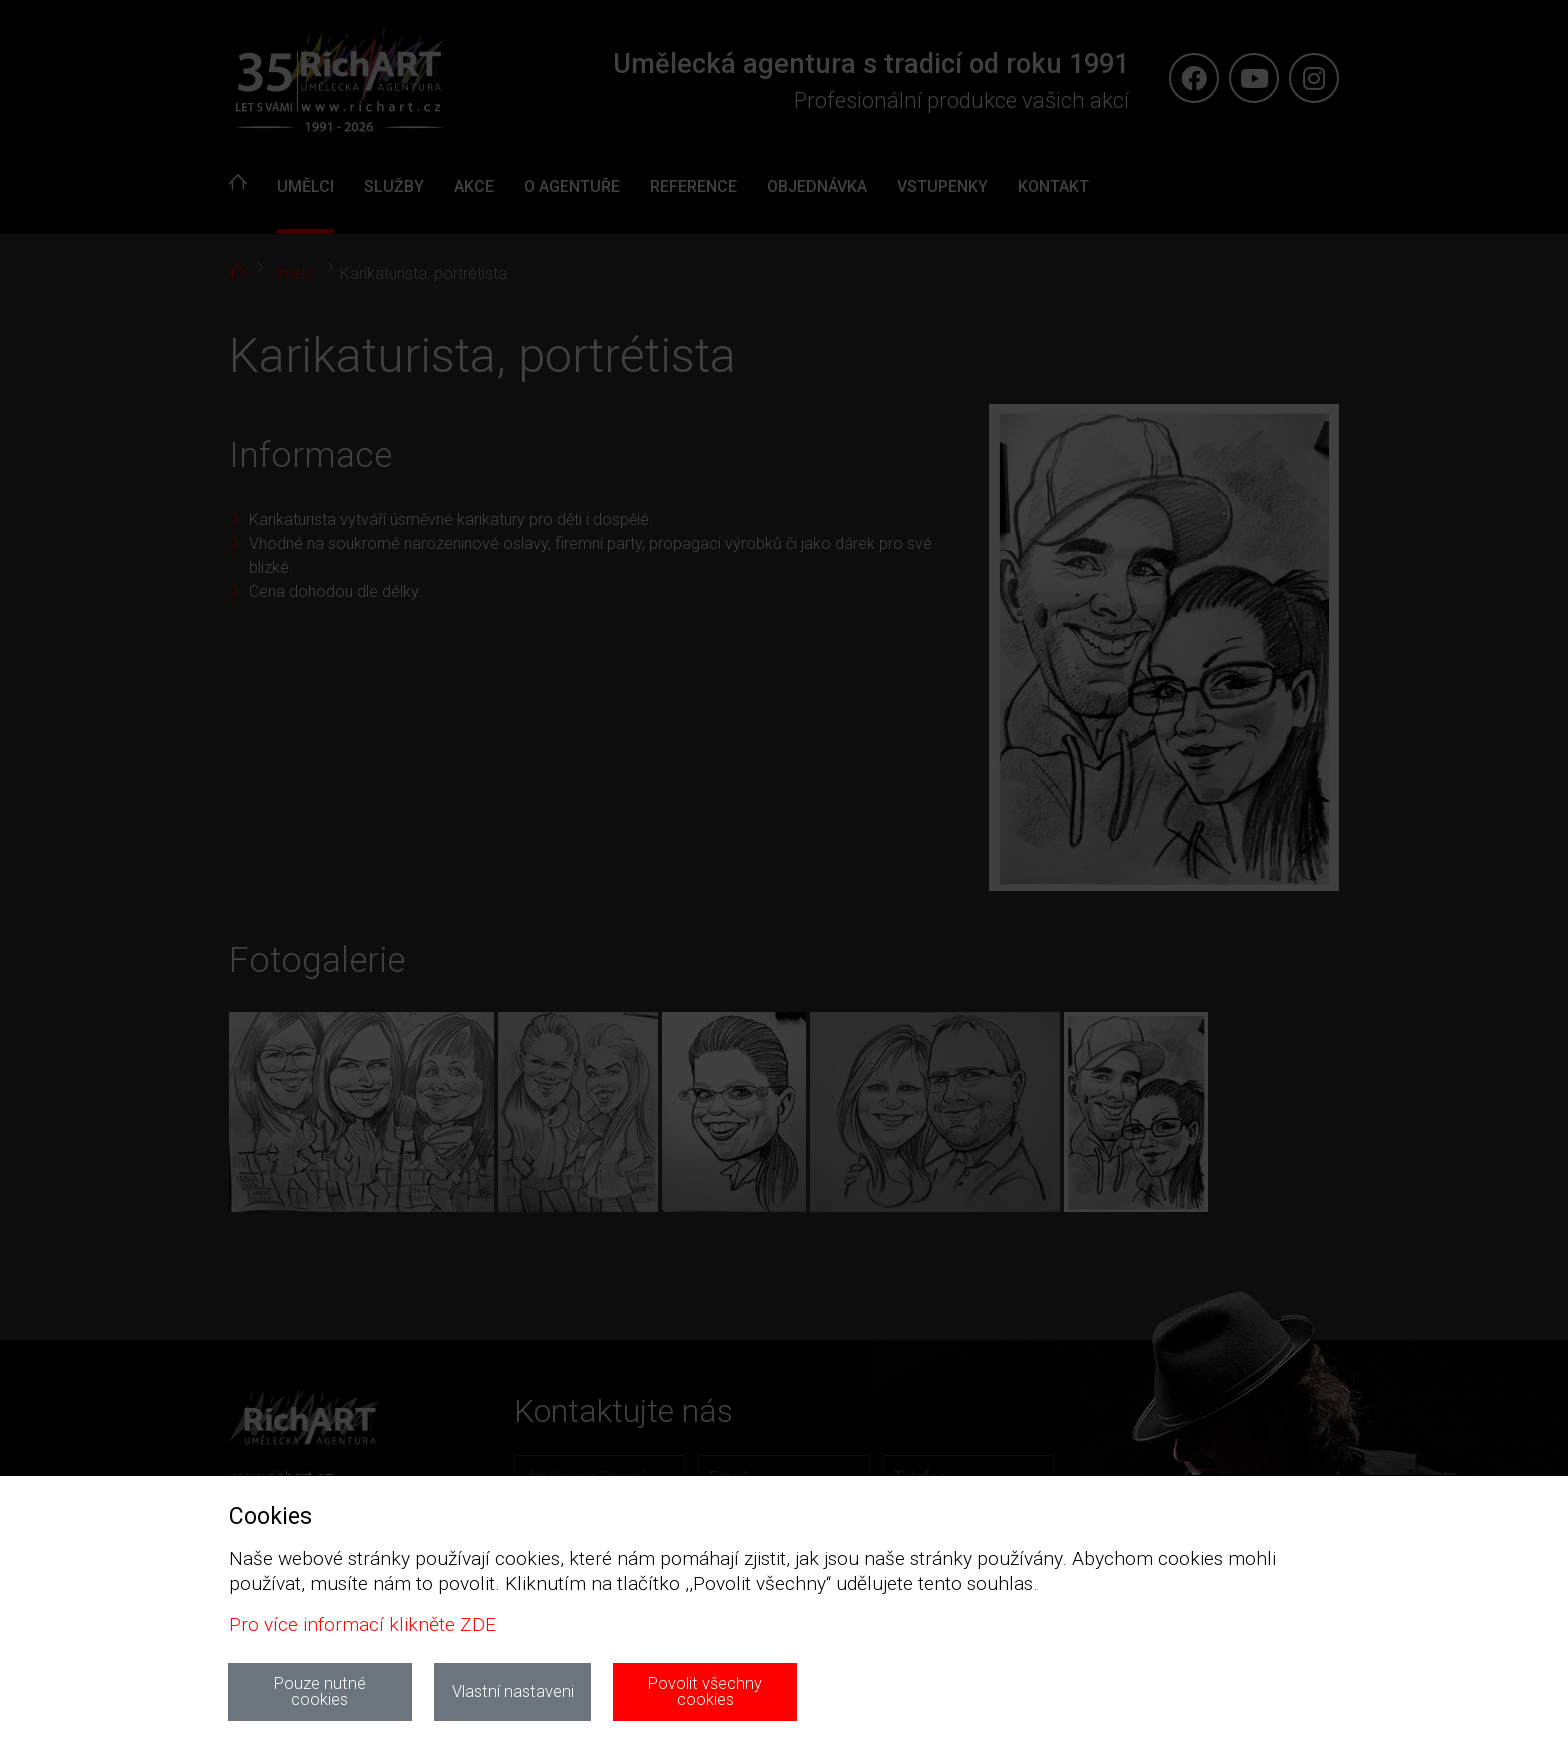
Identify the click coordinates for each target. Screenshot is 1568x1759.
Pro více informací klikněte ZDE (362, 1624)
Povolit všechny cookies (705, 1691)
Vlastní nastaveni (513, 1691)
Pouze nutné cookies (320, 1691)
